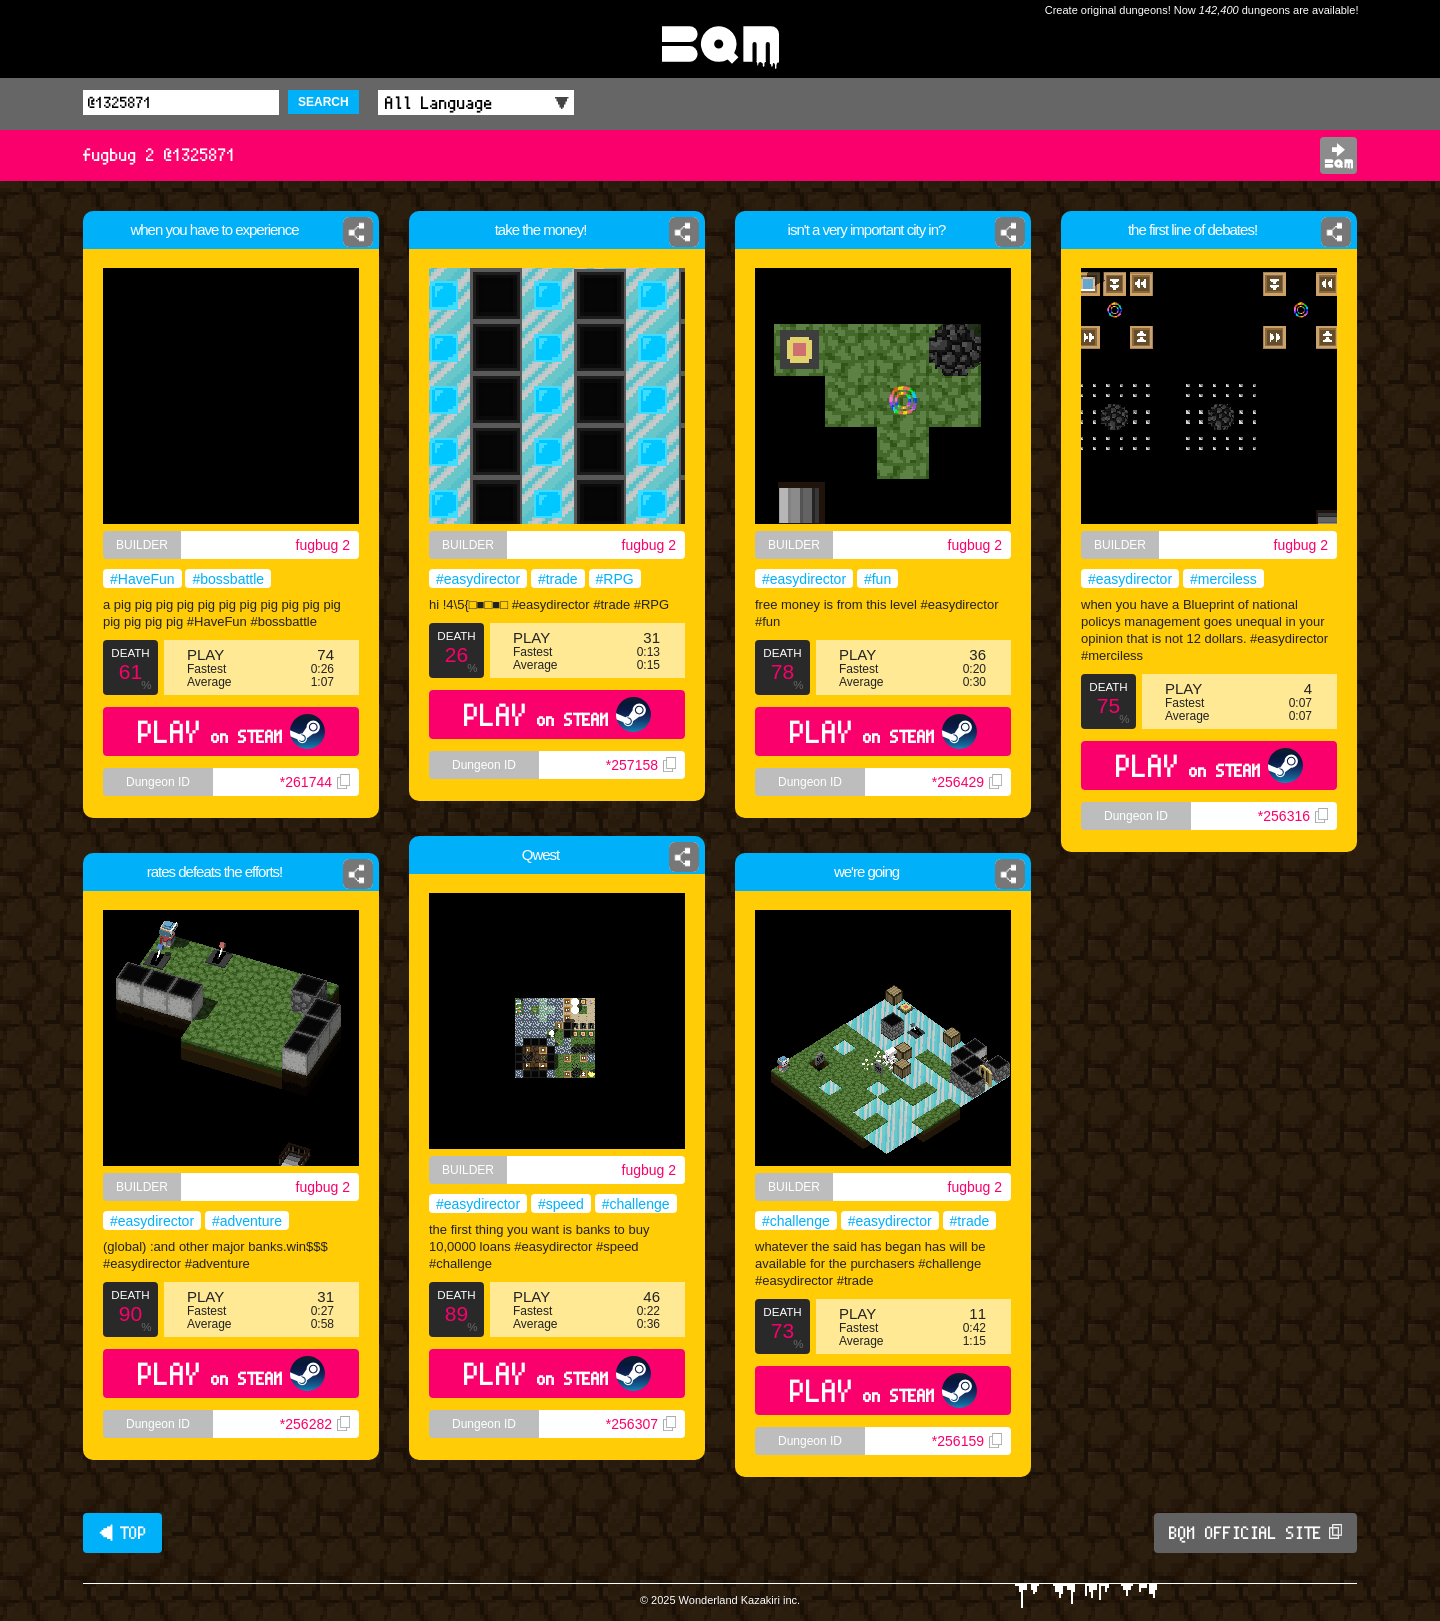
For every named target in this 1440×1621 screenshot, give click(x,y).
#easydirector (478, 579)
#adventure (247, 1221)
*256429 (967, 782)
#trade (558, 579)
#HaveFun (140, 580)
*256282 (315, 1424)
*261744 (317, 788)
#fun (877, 579)
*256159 (974, 1463)
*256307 (641, 1424)
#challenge (636, 1204)
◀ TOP (122, 1533)
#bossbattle (228, 580)
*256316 (1293, 816)
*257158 (641, 765)
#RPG (615, 579)
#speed (561, 1204)
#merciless (1223, 579)
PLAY (230, 736)
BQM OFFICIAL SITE (1255, 1533)
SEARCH (323, 102)
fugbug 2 (325, 545)
